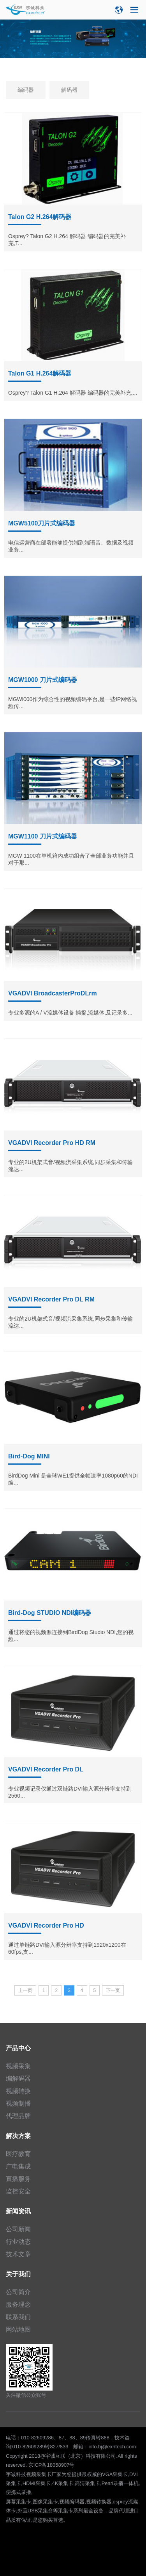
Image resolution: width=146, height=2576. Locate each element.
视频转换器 (98, 2502)
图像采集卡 (45, 2502)
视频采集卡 (38, 2474)
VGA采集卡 (115, 2474)
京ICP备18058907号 (51, 2465)
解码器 (69, 90)
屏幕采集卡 (18, 2502)
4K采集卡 (62, 2483)
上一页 (25, 1990)
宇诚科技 (16, 2474)
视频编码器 (71, 2502)
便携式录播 (18, 2492)
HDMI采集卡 (37, 2483)
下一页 (113, 1990)
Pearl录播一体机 (120, 2483)
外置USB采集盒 (35, 2511)
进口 (134, 2511)
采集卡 (65, 2511)
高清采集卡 (87, 2483)
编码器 (26, 90)
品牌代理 (119, 2511)
